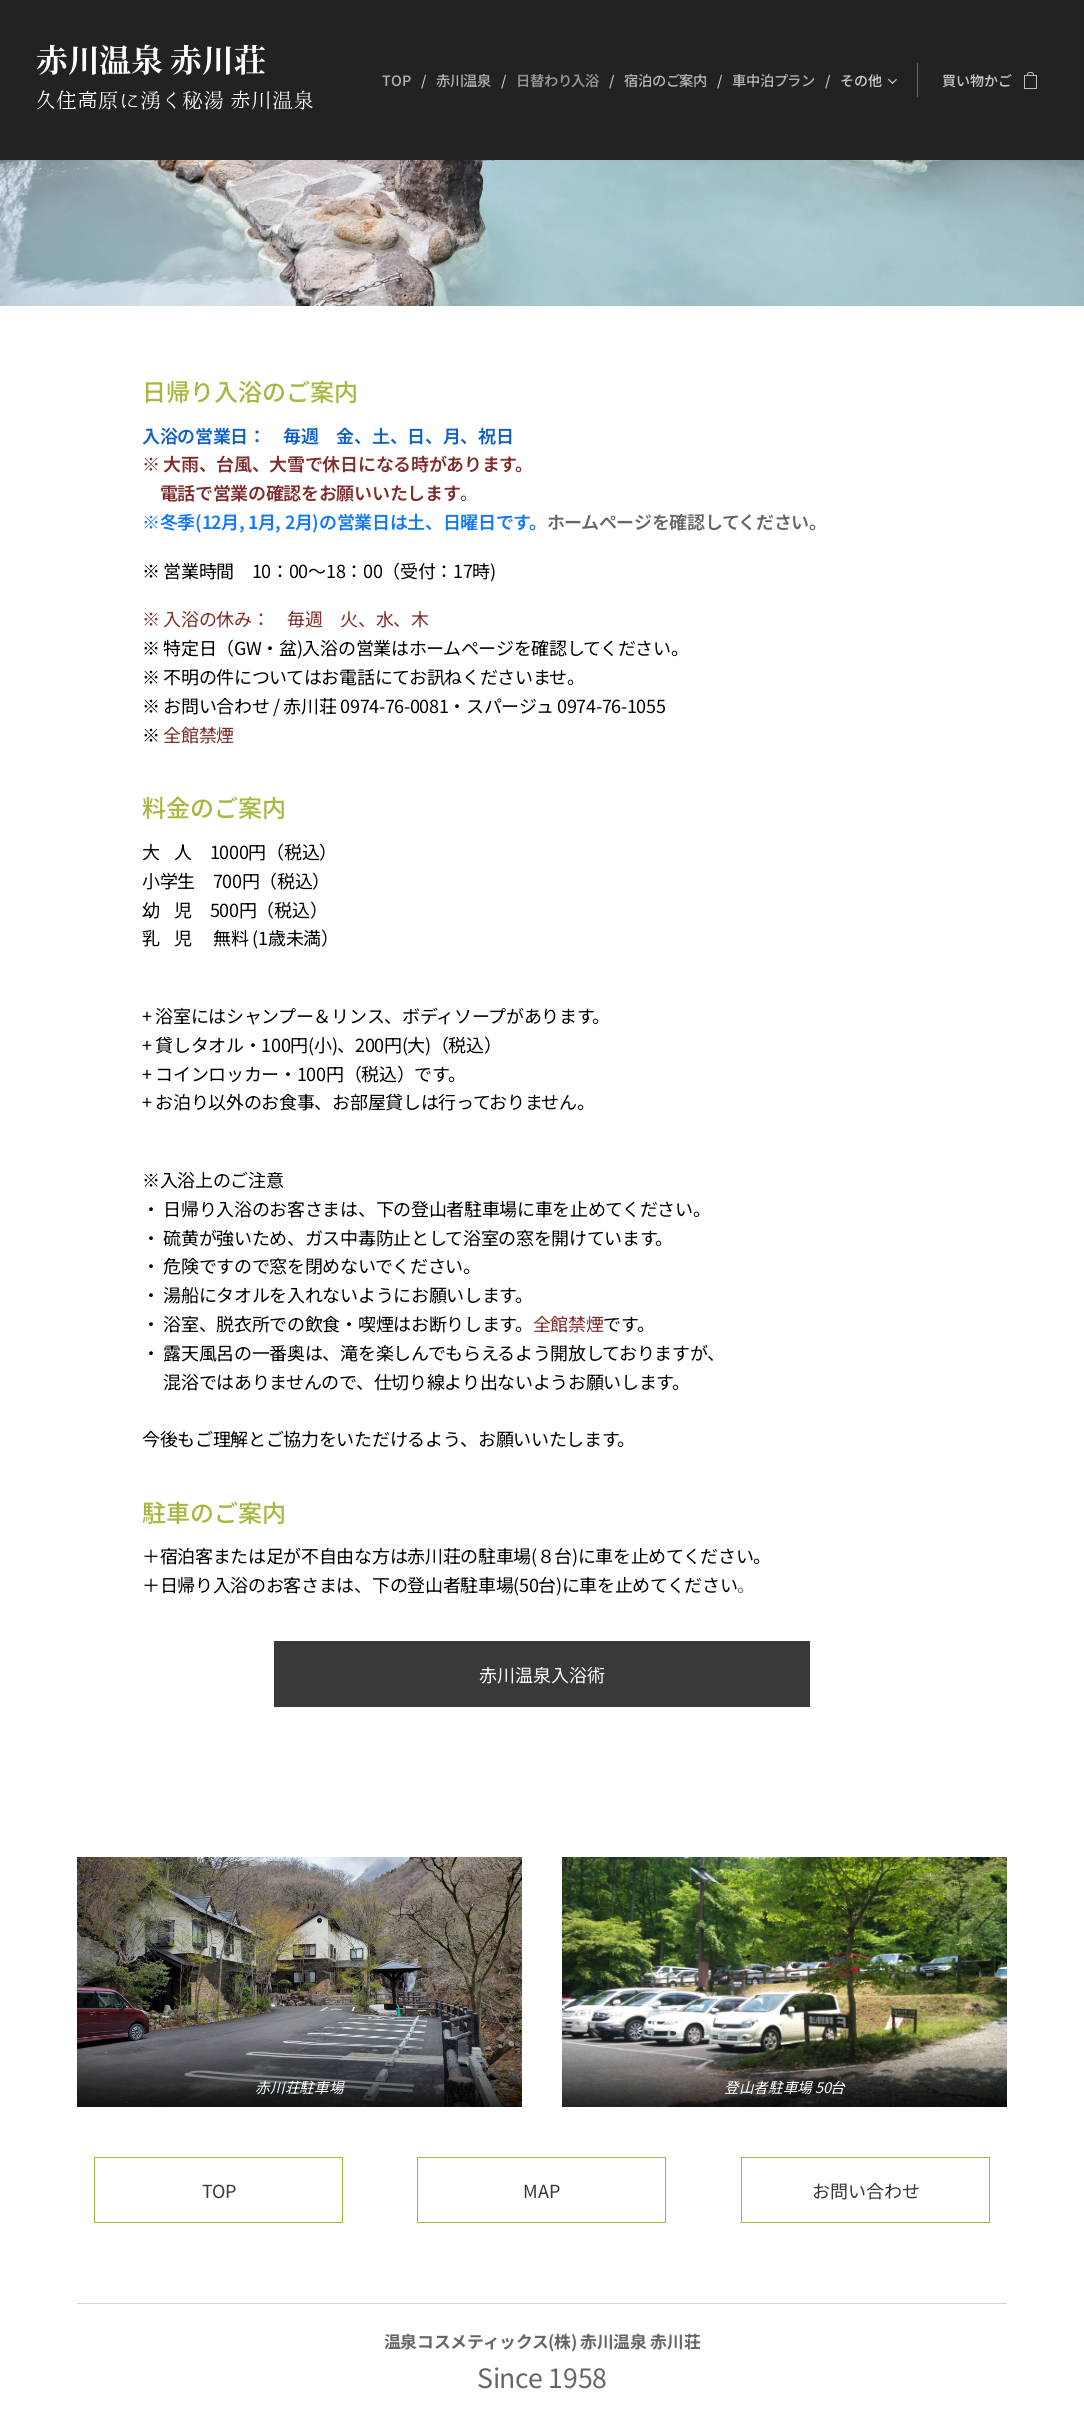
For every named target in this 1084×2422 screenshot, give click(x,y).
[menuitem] (398, 80)
